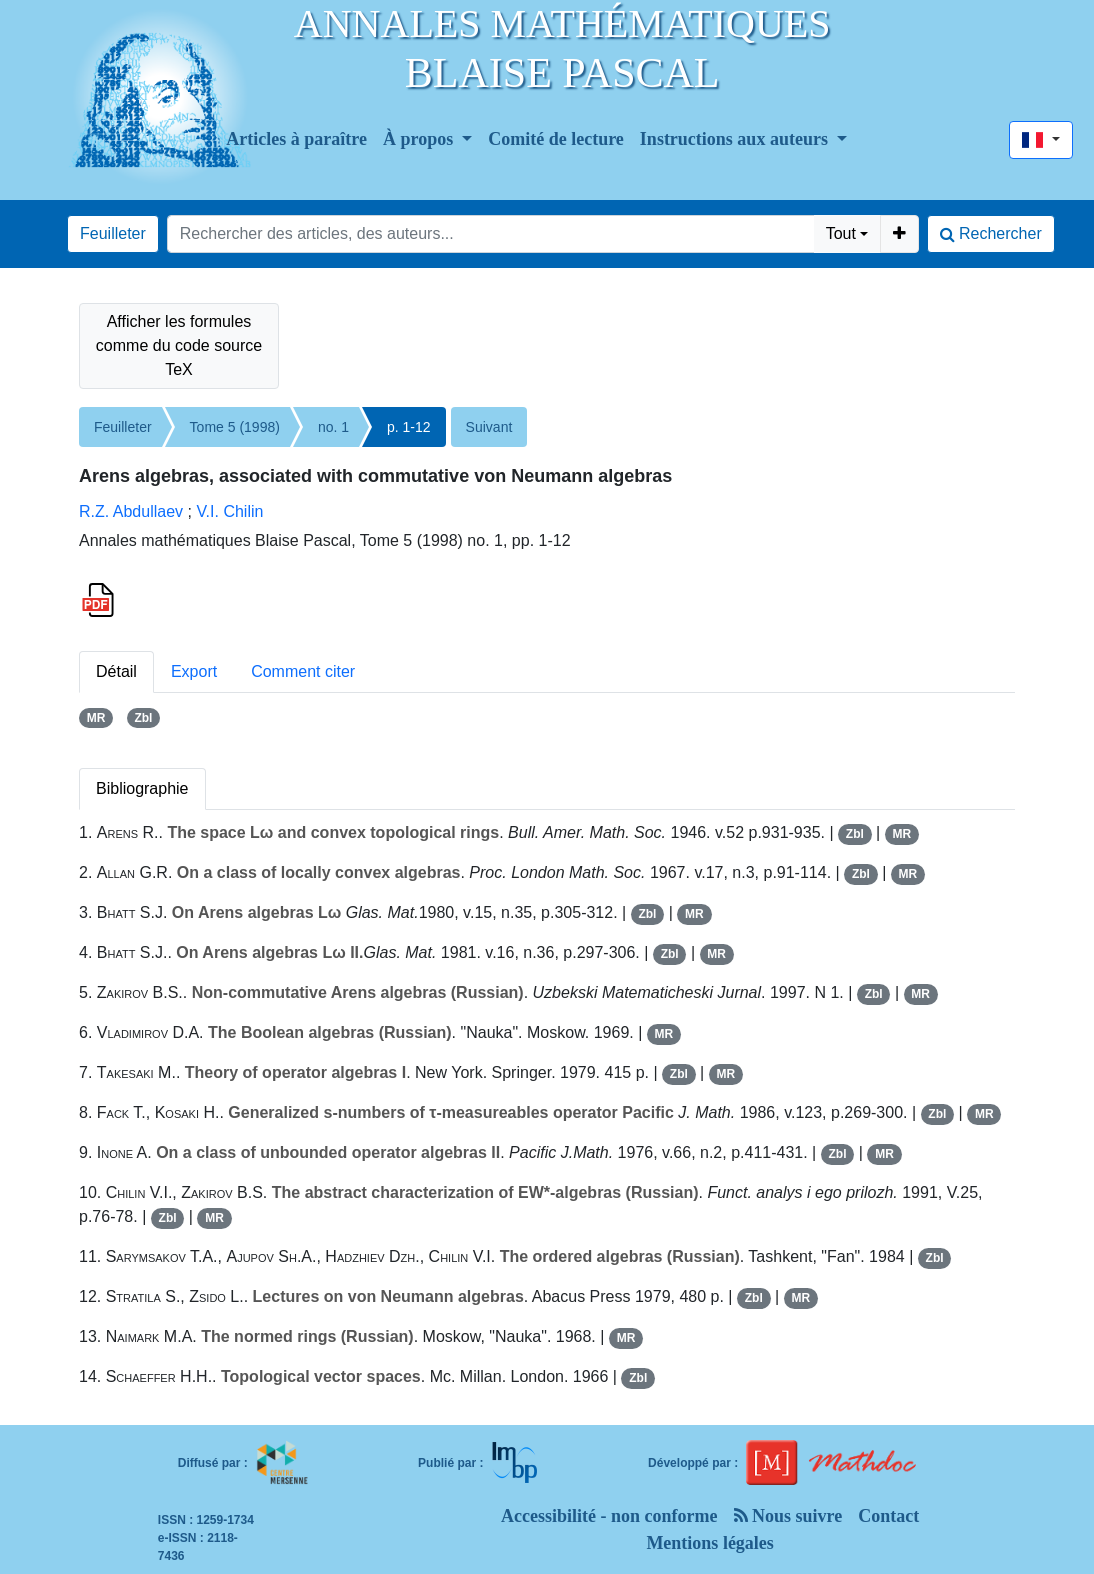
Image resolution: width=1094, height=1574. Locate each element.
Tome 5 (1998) (235, 427)
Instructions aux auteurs (736, 139)
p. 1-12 (409, 427)
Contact (888, 1516)
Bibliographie (142, 788)
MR (96, 718)
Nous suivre (788, 1516)
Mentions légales (710, 1543)
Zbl (143, 718)
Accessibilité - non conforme (609, 1516)
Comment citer (303, 671)
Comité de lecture (556, 139)
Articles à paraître (296, 139)
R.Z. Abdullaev (131, 511)
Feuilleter (113, 233)
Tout (841, 233)
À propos (420, 139)
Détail (116, 671)
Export (194, 671)
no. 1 (333, 427)
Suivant (489, 427)
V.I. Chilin (229, 511)
